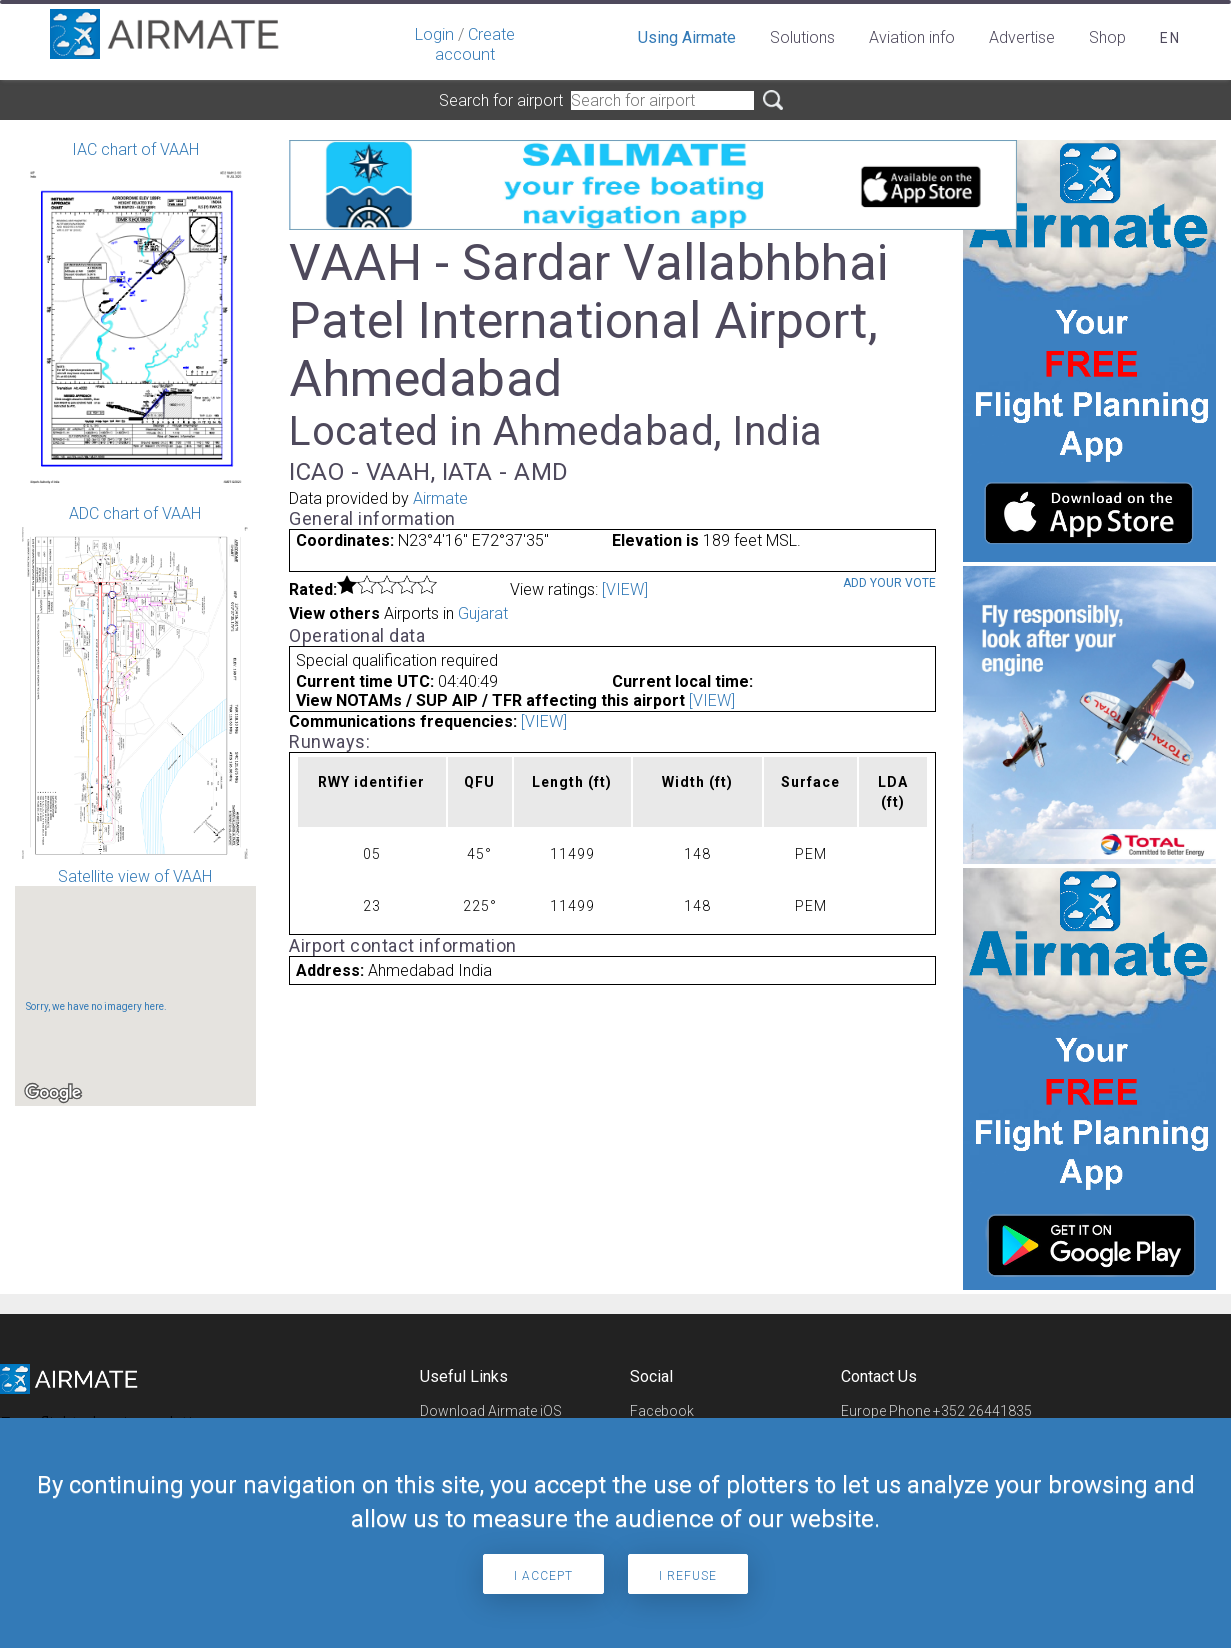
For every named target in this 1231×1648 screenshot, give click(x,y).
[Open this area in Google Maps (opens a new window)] (53, 1093)
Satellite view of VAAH (135, 986)
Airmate (440, 498)
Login (434, 34)
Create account (475, 44)
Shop (1107, 37)
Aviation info (912, 37)
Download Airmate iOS (491, 1411)
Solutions (802, 37)
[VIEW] (625, 589)
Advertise (1022, 37)
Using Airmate (687, 37)
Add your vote (889, 583)
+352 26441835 (982, 1411)
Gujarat (483, 613)
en (1170, 38)
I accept (543, 1576)
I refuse (688, 1576)
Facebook (662, 1411)
